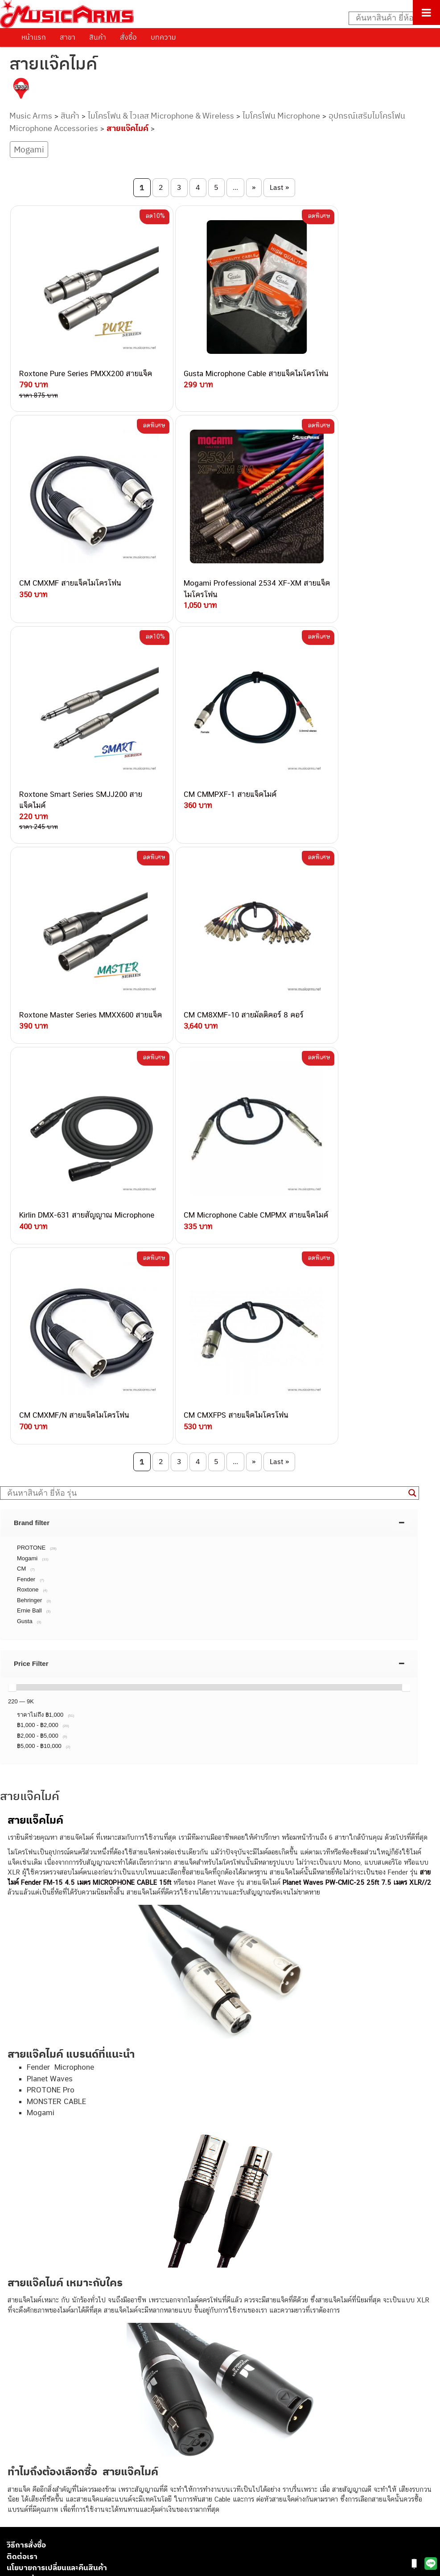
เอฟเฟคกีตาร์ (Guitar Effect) (46, 2460)
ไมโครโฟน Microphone (281, 116)
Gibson (17, 2510)
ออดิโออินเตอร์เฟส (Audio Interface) (58, 2480)
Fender (17, 2500)
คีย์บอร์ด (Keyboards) (37, 2440)
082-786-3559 (110, 2200)
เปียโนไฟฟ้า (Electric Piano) (47, 2450)
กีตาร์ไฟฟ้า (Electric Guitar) (45, 2420)
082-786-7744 (122, 2242)
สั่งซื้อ (128, 37)
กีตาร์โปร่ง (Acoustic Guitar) (47, 2430)
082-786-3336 (103, 2252)
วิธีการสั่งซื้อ (26, 2023)
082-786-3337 (109, 2211)
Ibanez (17, 2520)
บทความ (163, 37)
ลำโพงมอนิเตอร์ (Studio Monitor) (53, 2490)
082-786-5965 (128, 2313)
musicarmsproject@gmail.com (70, 2405)
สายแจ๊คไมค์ (127, 128)
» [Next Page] (253, 187)
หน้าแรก (33, 37)
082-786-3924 (83, 2273)
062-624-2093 (114, 2190)
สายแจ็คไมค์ (35, 1298)
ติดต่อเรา (22, 2034)
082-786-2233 (138, 2303)
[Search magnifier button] (412, 971)
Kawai (15, 2530)
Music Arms (30, 116)
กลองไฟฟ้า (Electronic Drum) (48, 2470)
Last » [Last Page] (279, 187)
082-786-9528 (87, 2283)
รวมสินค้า (22, 2057)
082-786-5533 (107, 2221)
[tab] (209, 1001)
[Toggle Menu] (426, 12)
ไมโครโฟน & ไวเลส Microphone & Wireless (161, 116)
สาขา (67, 37)
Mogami (29, 149)
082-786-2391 (126, 2323)
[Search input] (390, 18)
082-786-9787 (108, 2293)
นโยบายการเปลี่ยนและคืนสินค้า (57, 2046)
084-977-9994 (109, 2231)
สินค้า (97, 37)
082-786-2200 (129, 2262)
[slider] (12, 1165)
